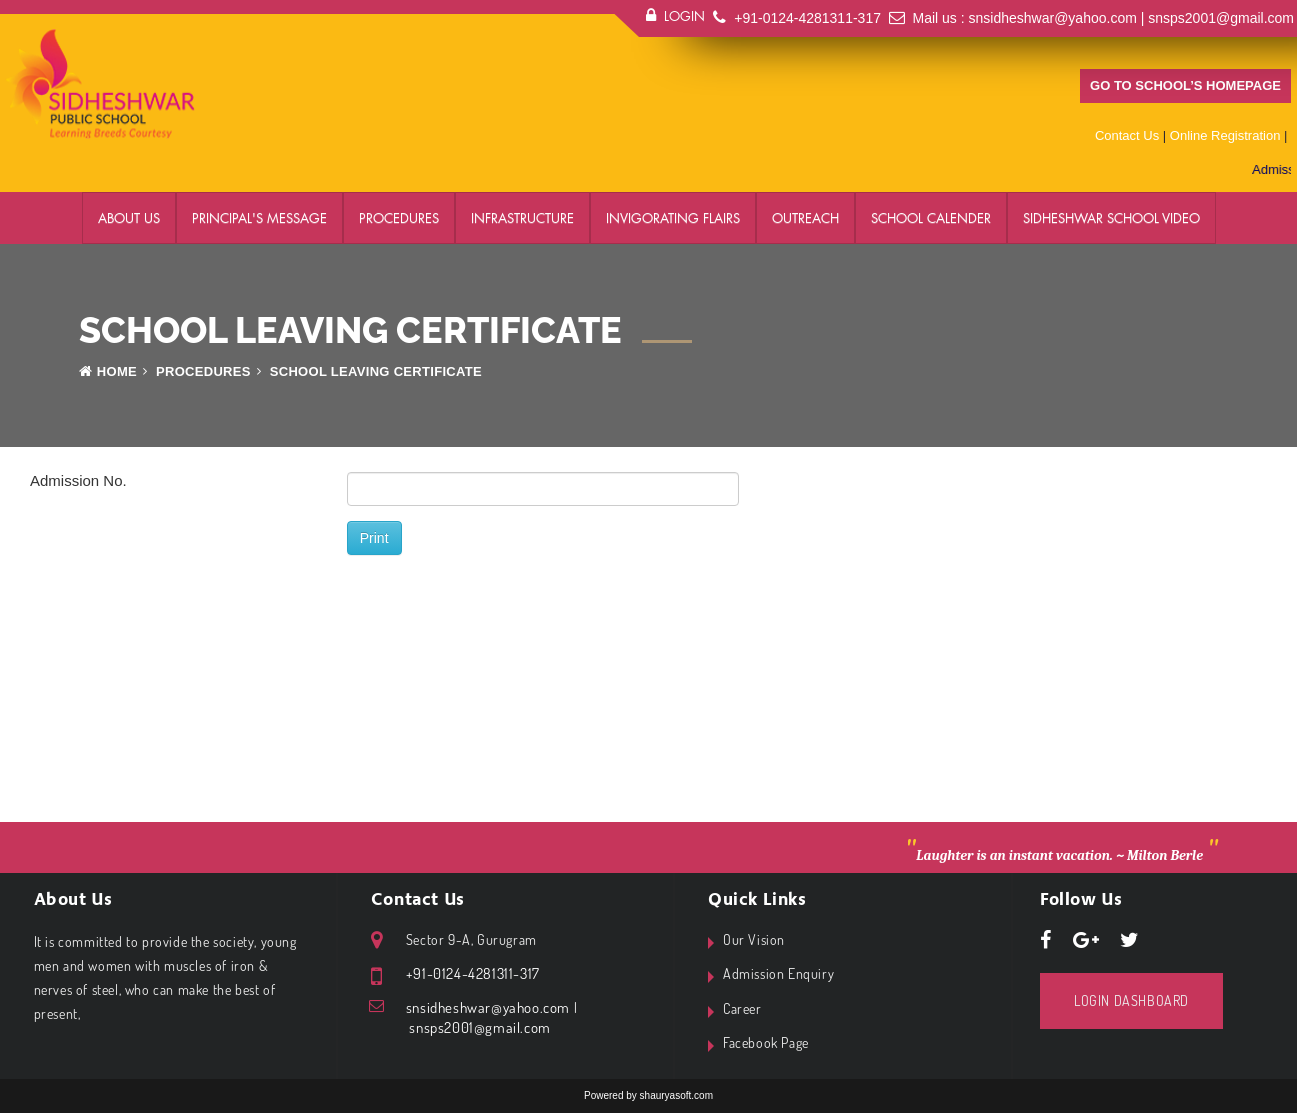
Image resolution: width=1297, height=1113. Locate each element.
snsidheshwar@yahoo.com (1053, 18)
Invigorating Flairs (673, 218)
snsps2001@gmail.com (1221, 18)
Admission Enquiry (778, 973)
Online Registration (1225, 135)
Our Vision (754, 939)
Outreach (805, 218)
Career (742, 1008)
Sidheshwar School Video (1111, 218)
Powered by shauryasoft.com (648, 1095)
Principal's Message (259, 218)
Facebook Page (766, 1042)
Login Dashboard (1131, 1000)
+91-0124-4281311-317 (807, 18)
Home (108, 371)
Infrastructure (522, 218)
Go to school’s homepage (1185, 85)
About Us (129, 218)
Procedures (399, 218)
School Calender (931, 218)
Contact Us (1127, 135)
